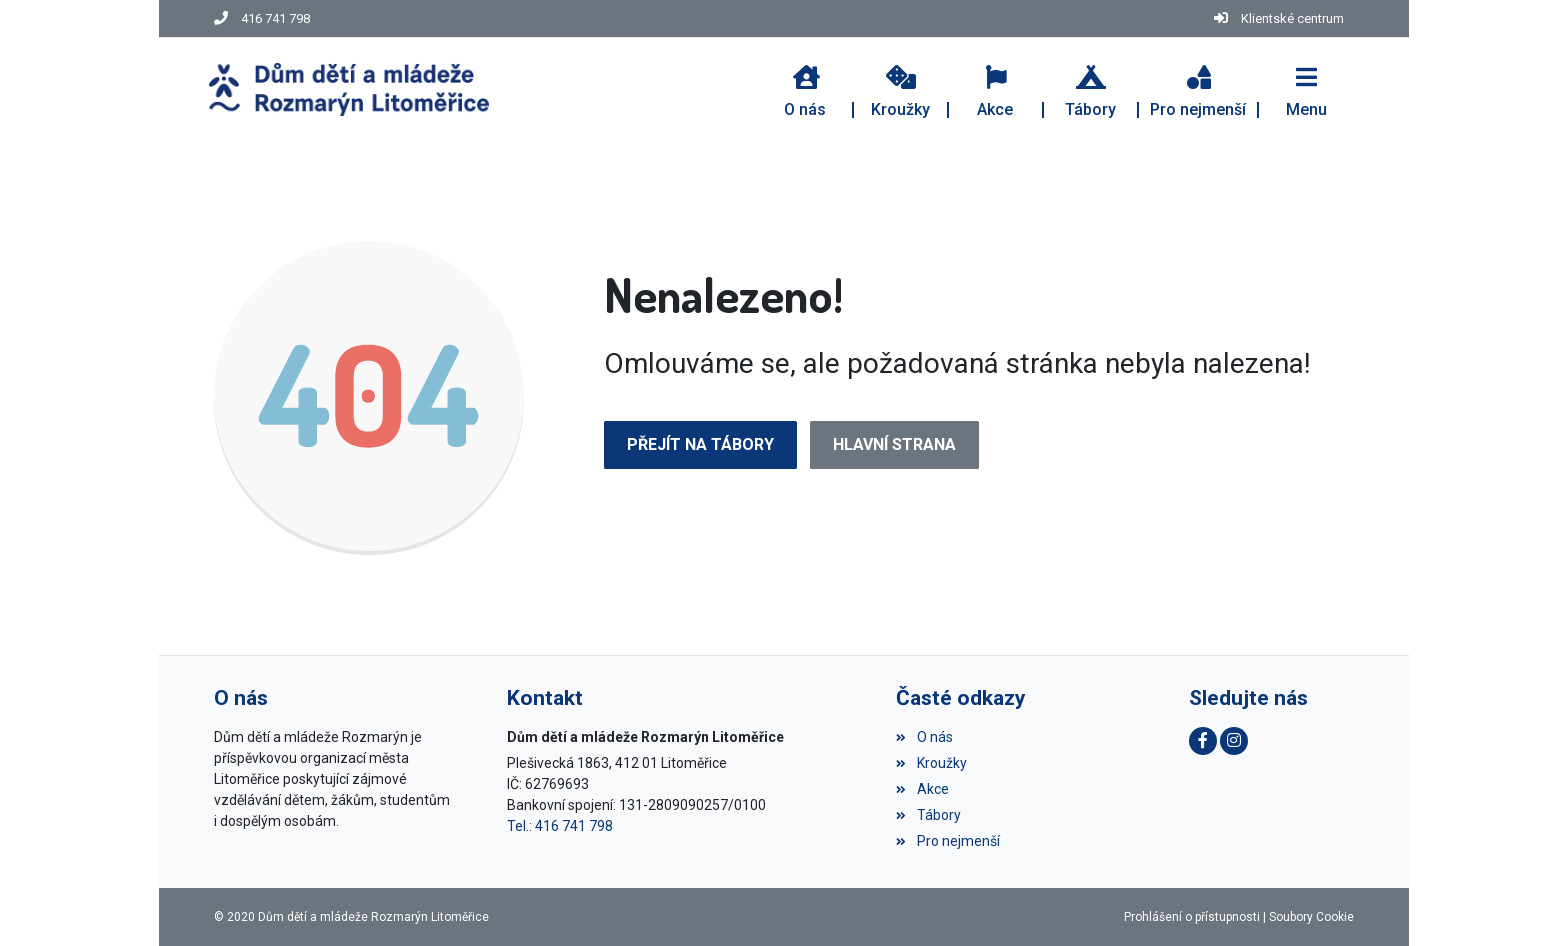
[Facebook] (1203, 741)
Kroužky (931, 763)
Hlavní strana (894, 444)
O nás (924, 737)
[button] (1306, 89)
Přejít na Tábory (700, 444)
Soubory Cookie (1311, 917)
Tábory (928, 815)
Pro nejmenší (947, 841)
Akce (922, 789)
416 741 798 (275, 18)
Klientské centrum (1292, 18)
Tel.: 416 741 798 (560, 826)
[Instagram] (1234, 741)
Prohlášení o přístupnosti (1192, 917)
